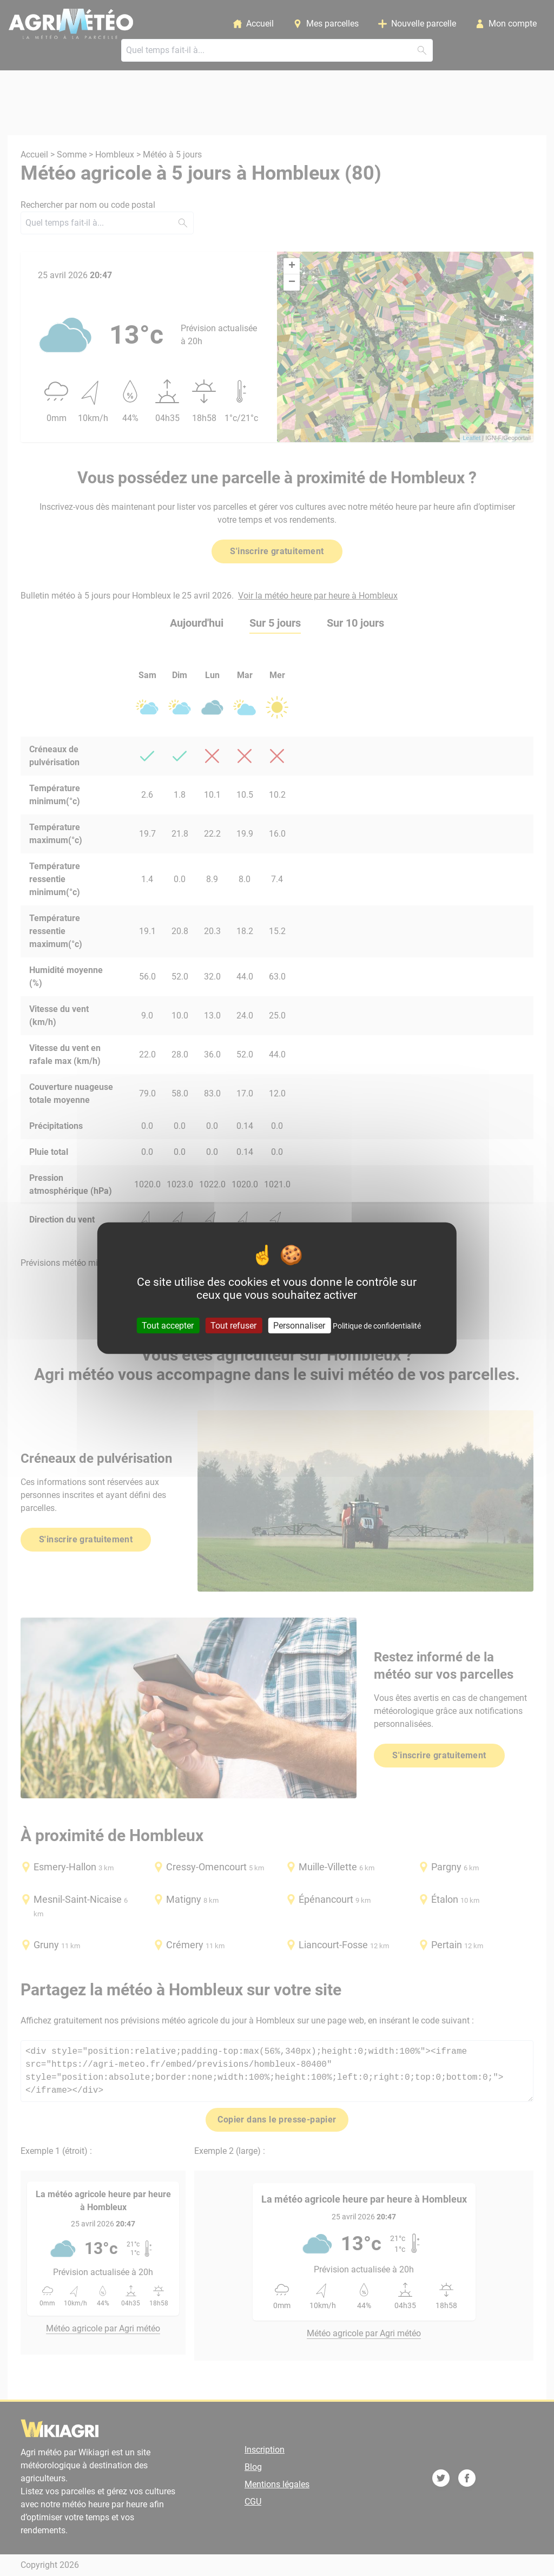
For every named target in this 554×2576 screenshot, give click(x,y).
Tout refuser (233, 1325)
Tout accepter (168, 1325)
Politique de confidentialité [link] (377, 1325)
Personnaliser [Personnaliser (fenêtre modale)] (299, 1325)
